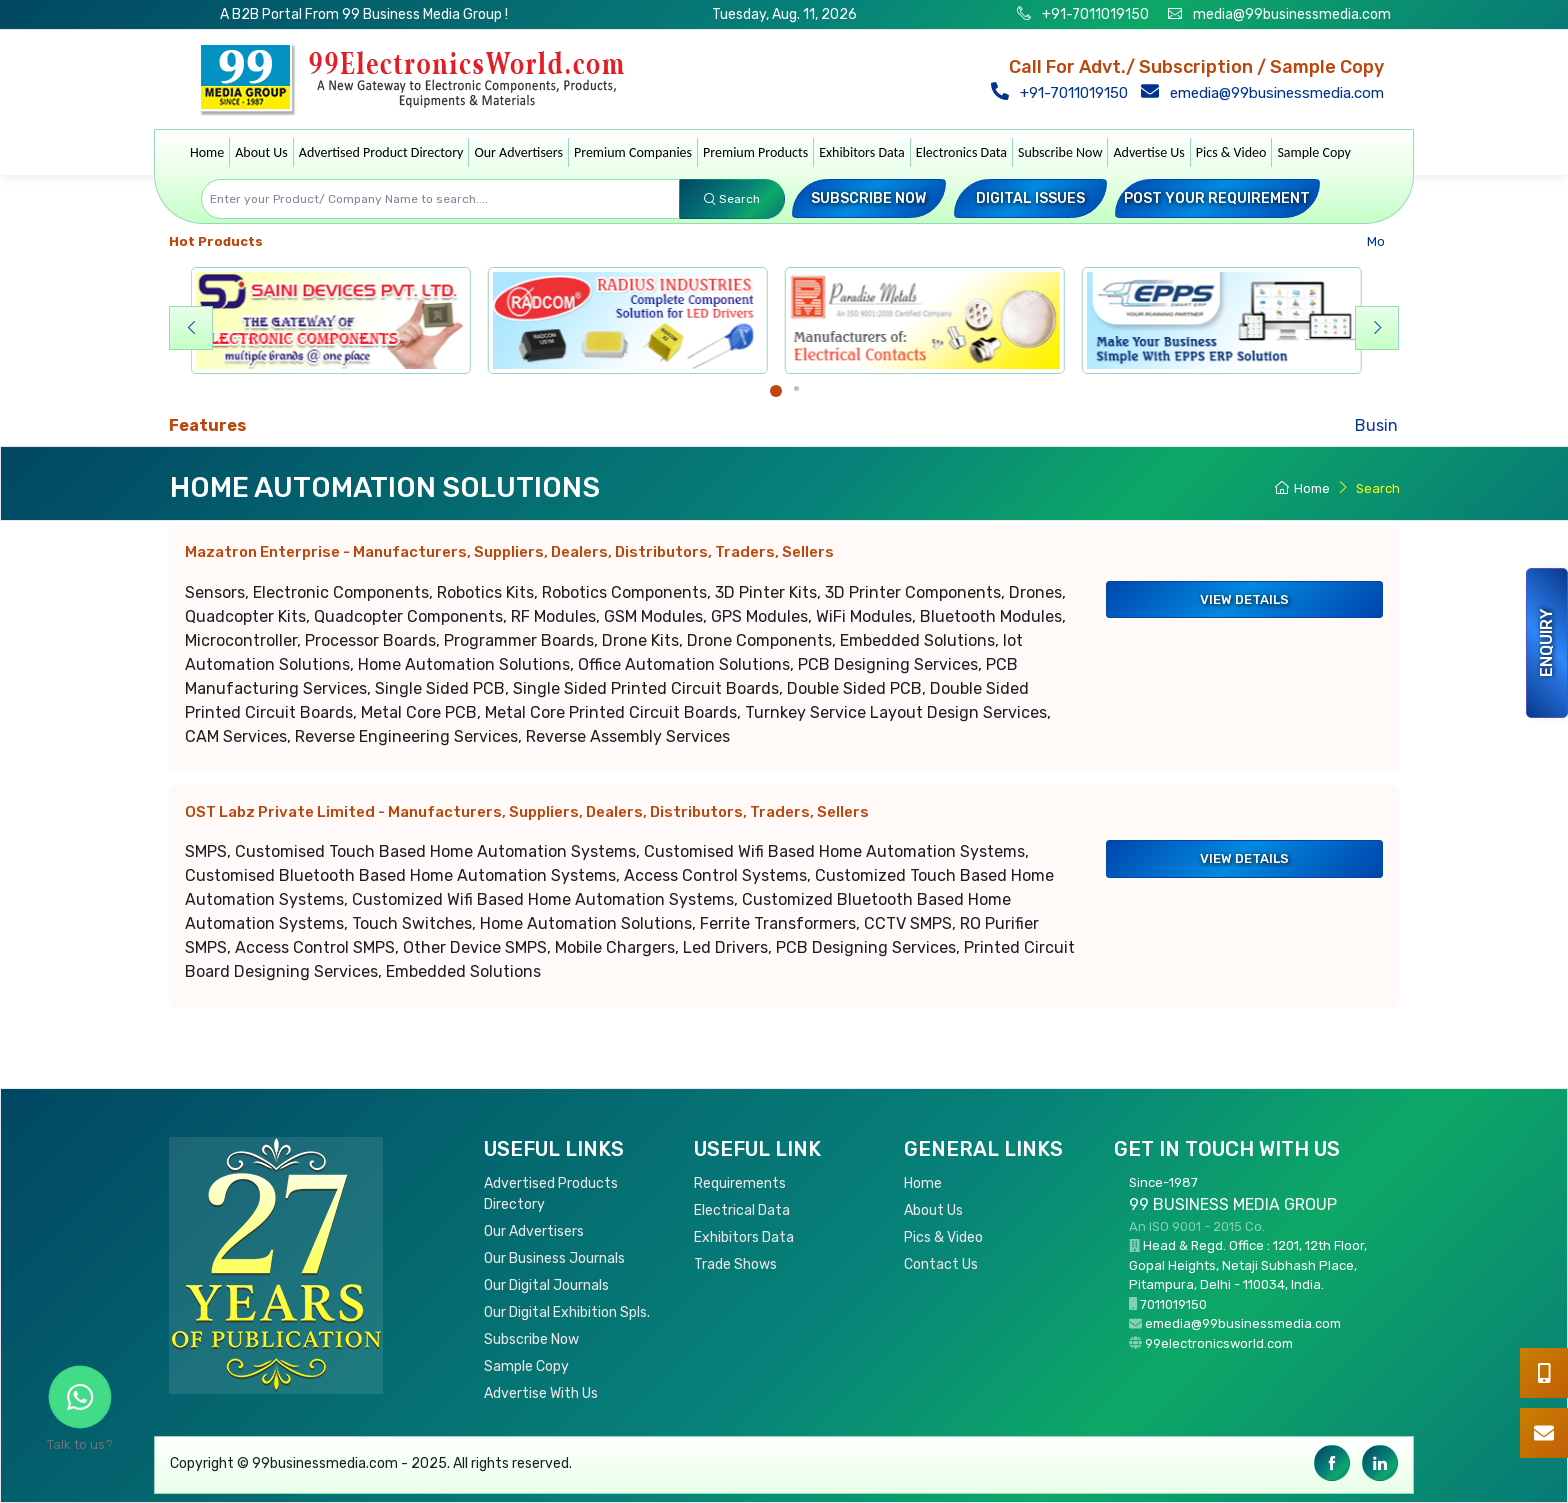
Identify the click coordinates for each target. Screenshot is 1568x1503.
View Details (1244, 599)
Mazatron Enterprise (509, 552)
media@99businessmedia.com (1292, 14)
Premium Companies (633, 152)
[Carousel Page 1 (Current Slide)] (776, 391)
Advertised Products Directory (551, 1194)
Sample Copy (1314, 152)
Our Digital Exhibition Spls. (567, 1312)
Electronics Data (961, 152)
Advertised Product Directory (381, 152)
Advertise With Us (541, 1393)
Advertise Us (1148, 152)
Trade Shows (735, 1264)
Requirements (740, 1183)
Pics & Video (1231, 152)
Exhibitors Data (862, 152)
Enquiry (1546, 643)
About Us (261, 152)
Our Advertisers (518, 152)
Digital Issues (1030, 198)
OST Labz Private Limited (527, 812)
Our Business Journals (554, 1258)
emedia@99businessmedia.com (1266, 93)
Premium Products (755, 152)
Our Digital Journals (546, 1285)
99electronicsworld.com (1219, 1343)
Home (207, 152)
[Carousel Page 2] (796, 388)
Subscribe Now (1060, 152)
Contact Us (941, 1264)
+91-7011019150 (1094, 14)
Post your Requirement (1217, 198)
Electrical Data (742, 1210)
